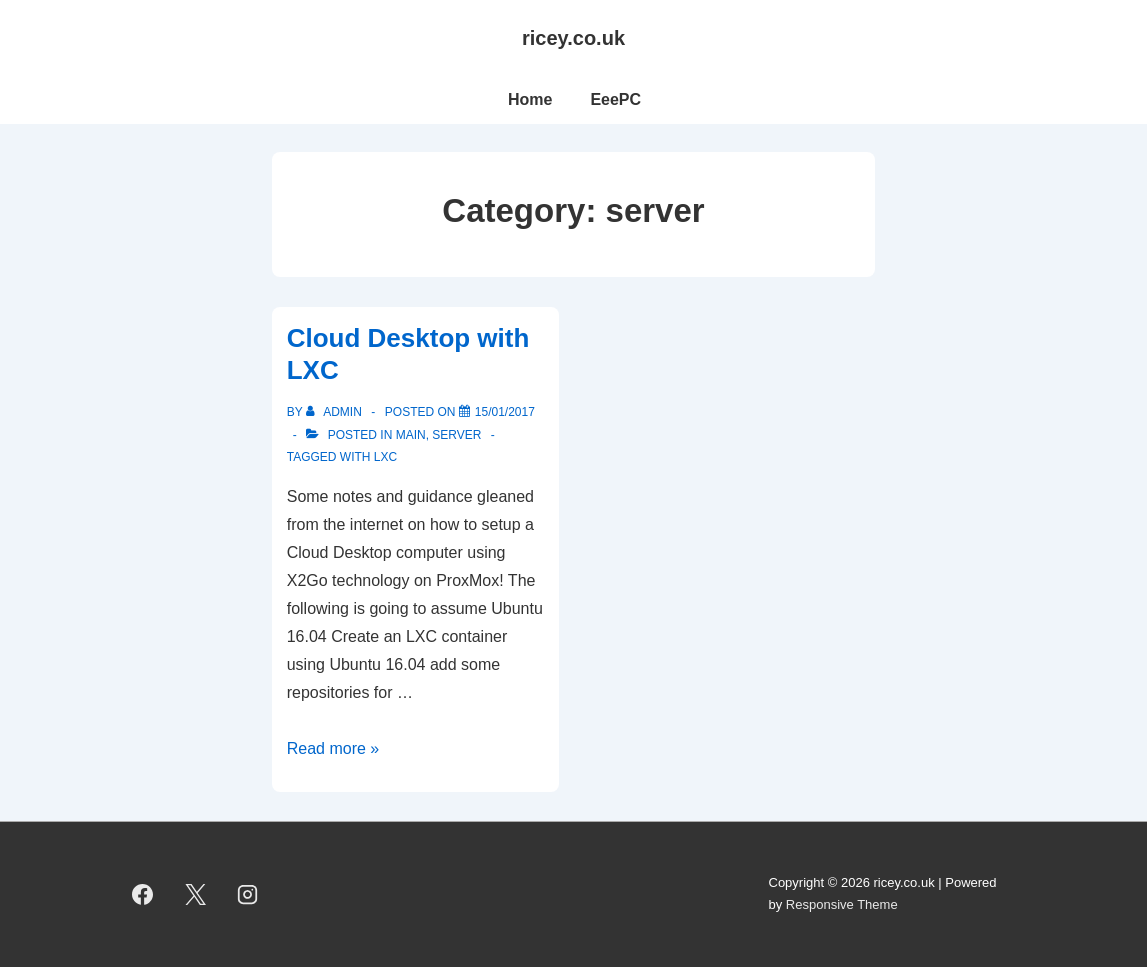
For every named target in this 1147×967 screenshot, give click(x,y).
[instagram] (248, 894)
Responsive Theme (842, 904)
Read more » (333, 748)
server (456, 435)
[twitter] (195, 894)
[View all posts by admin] (335, 412)
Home (530, 99)
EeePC (615, 99)
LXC (385, 457)
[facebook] (143, 894)
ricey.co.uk (573, 38)
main (411, 435)
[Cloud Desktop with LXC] (505, 412)
